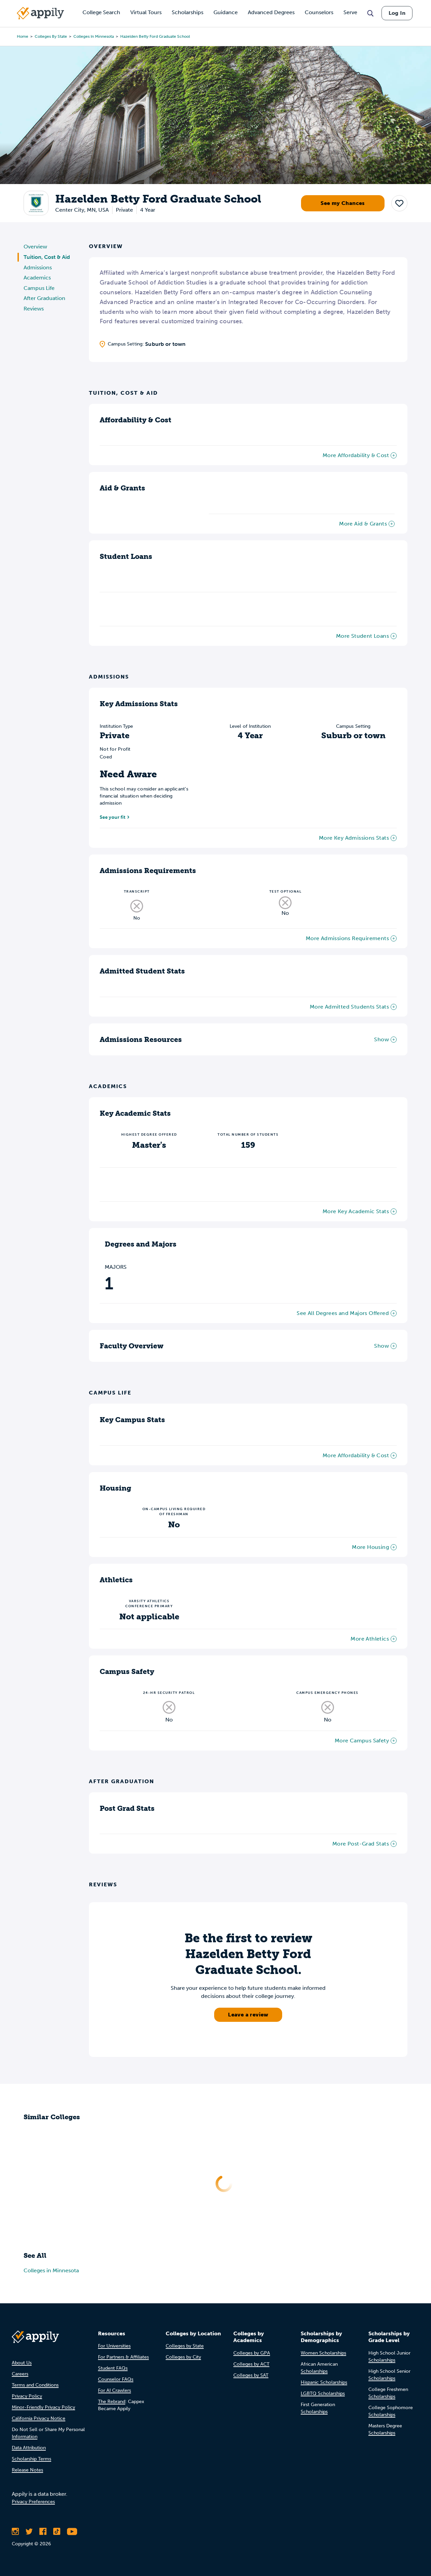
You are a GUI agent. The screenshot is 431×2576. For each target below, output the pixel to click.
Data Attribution (29, 2448)
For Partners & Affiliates (123, 2357)
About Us (22, 2363)
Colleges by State (51, 36)
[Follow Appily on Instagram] (15, 2531)
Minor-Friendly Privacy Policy (43, 2407)
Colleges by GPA (251, 2353)
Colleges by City (183, 2357)
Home (22, 36)
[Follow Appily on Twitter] (29, 2531)
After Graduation (44, 298)
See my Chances (343, 203)
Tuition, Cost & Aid (47, 257)
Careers (20, 2374)
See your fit (112, 817)
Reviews (34, 308)
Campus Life (39, 288)
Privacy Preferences (33, 2502)
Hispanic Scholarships (324, 2382)
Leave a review (248, 2014)
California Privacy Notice (38, 2418)
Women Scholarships (323, 2353)
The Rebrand (111, 2401)
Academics (37, 277)
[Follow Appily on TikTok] (56, 2531)
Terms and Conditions (35, 2385)
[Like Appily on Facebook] (42, 2531)
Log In (397, 13)
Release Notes (27, 2470)
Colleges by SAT (250, 2375)
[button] (399, 203)
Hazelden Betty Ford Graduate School (155, 36)
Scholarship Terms (31, 2459)
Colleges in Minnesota (93, 36)
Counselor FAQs (115, 2379)
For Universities (114, 2346)
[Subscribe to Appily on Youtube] (72, 2531)
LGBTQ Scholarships (323, 2393)
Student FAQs (113, 2368)
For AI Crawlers (114, 2390)
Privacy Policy (27, 2396)
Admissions (38, 267)
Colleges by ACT (251, 2364)
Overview (35, 246)
